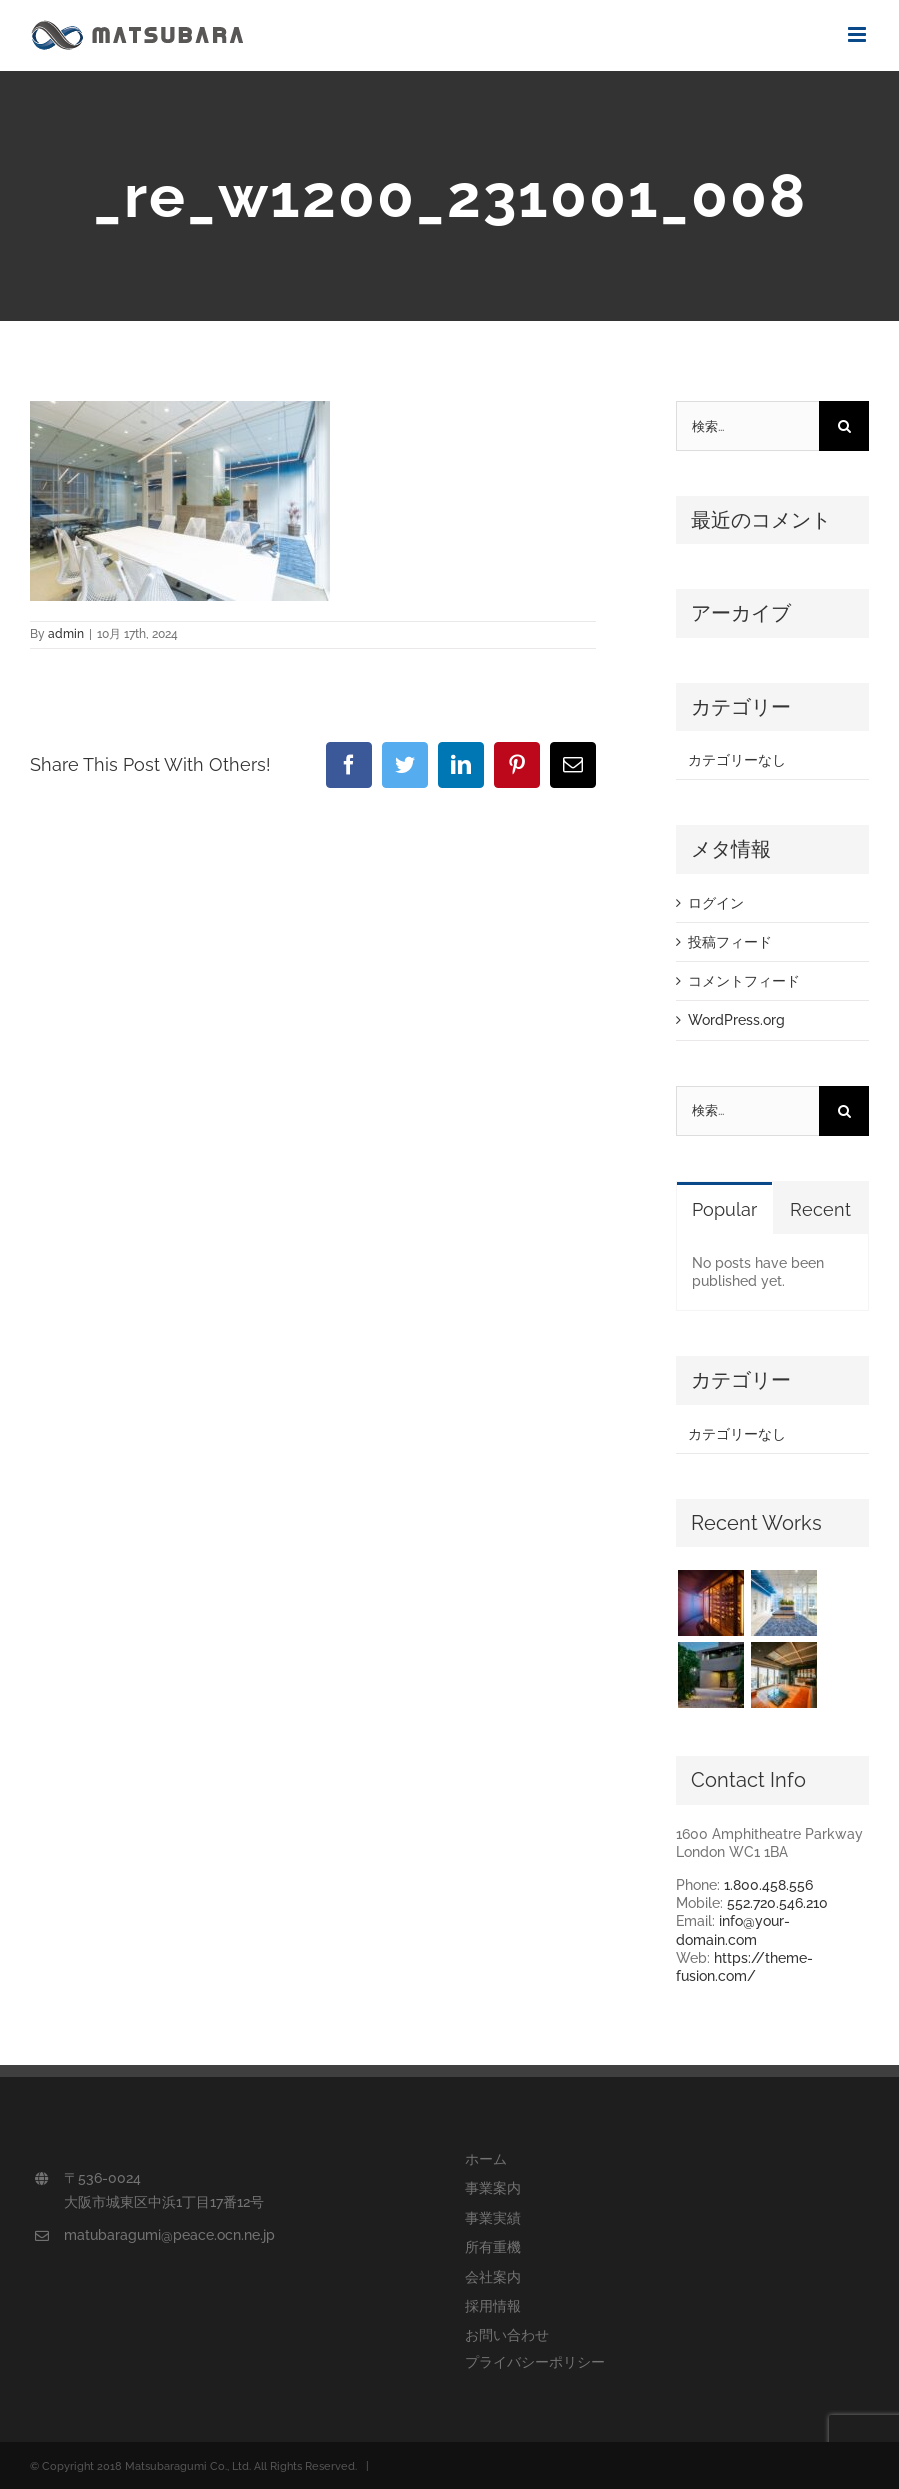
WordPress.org (736, 1020)
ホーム (486, 2159)
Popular (724, 1209)
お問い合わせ (507, 2335)
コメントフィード (744, 981)
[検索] (844, 426)
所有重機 (493, 2247)
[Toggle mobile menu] (858, 34)
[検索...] (747, 426)
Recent (820, 1209)
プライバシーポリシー (535, 2362)
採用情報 (493, 2306)
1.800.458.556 (768, 1885)
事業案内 (493, 2188)
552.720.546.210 (777, 1903)
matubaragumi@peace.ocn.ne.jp (169, 2235)
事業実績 (493, 2218)
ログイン (716, 903)
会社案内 (493, 2277)
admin (66, 634)
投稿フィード (730, 942)
